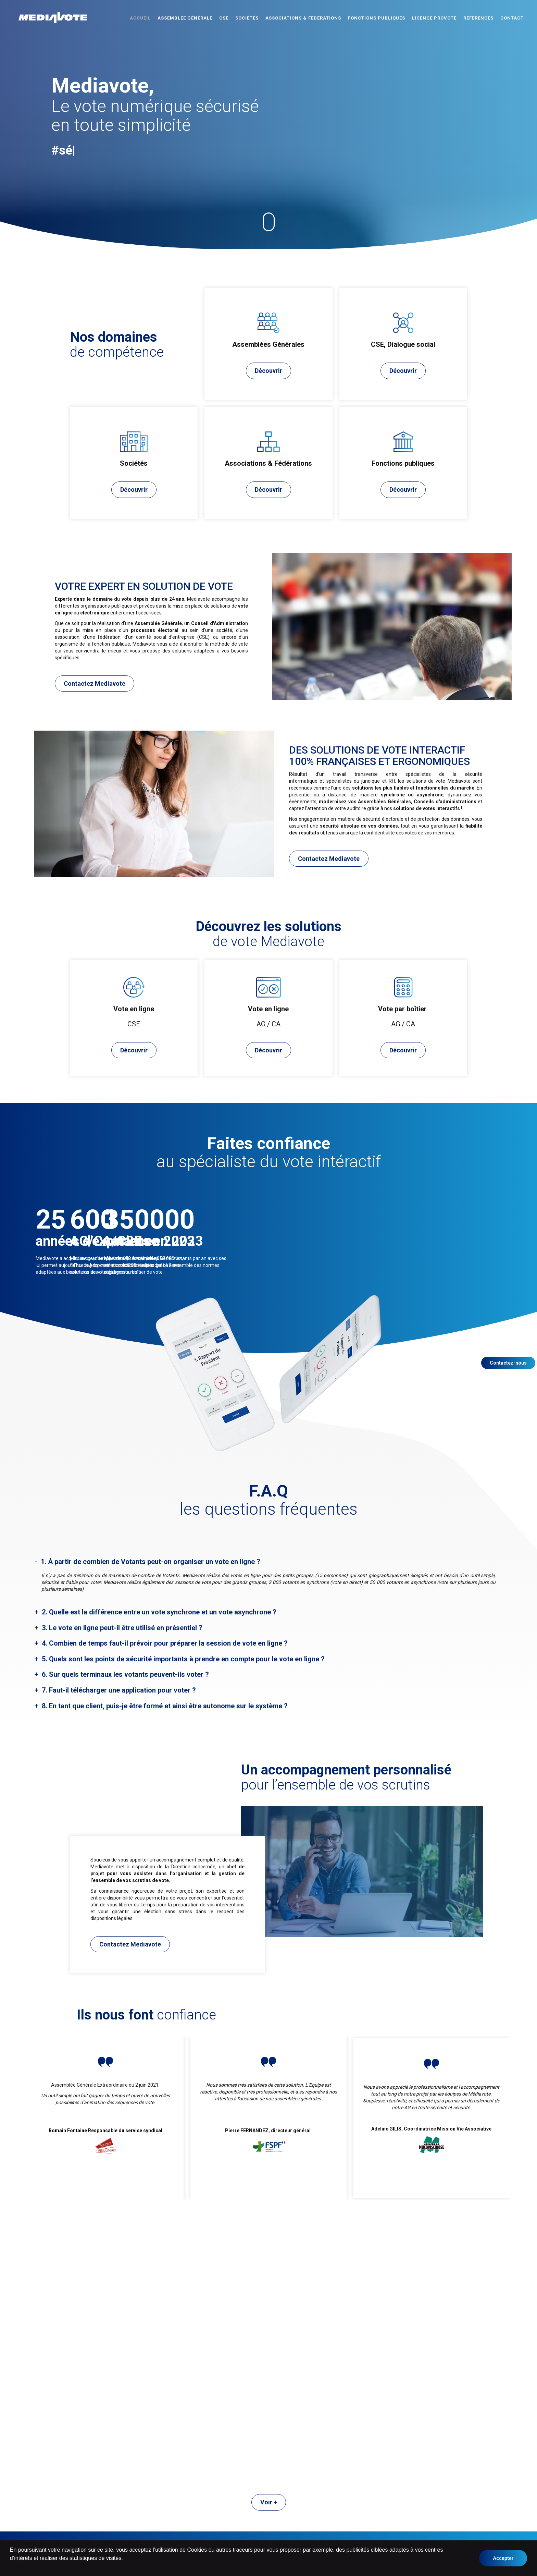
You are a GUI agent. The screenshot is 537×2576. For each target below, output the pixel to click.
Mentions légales (328, 2514)
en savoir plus (24, 2566)
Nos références (326, 2508)
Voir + (268, 2232)
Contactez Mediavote (94, 684)
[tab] (268, 1563)
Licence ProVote (434, 18)
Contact (512, 18)
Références (478, 18)
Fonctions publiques (376, 18)
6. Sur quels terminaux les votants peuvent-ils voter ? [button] (124, 1675)
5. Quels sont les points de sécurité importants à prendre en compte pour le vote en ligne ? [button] (182, 1660)
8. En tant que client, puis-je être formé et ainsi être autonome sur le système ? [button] (164, 1707)
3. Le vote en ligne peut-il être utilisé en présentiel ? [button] (121, 1629)
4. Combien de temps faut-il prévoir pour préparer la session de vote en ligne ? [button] (164, 1644)
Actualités (223, 2528)
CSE (223, 18)
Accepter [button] (503, 2558)
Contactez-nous (508, 1363)
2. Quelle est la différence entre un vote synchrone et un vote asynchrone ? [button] (158, 1613)
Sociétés (247, 18)
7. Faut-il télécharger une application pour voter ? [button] (118, 1691)
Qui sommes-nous (329, 2501)
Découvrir (268, 371)
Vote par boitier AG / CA (335, 2494)
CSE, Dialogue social (233, 2494)
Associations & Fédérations (303, 18)
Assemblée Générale (185, 18)
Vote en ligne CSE (329, 2487)
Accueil (140, 18)
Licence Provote (229, 2521)
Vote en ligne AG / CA (333, 2480)
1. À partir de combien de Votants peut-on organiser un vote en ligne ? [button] (149, 1563)
